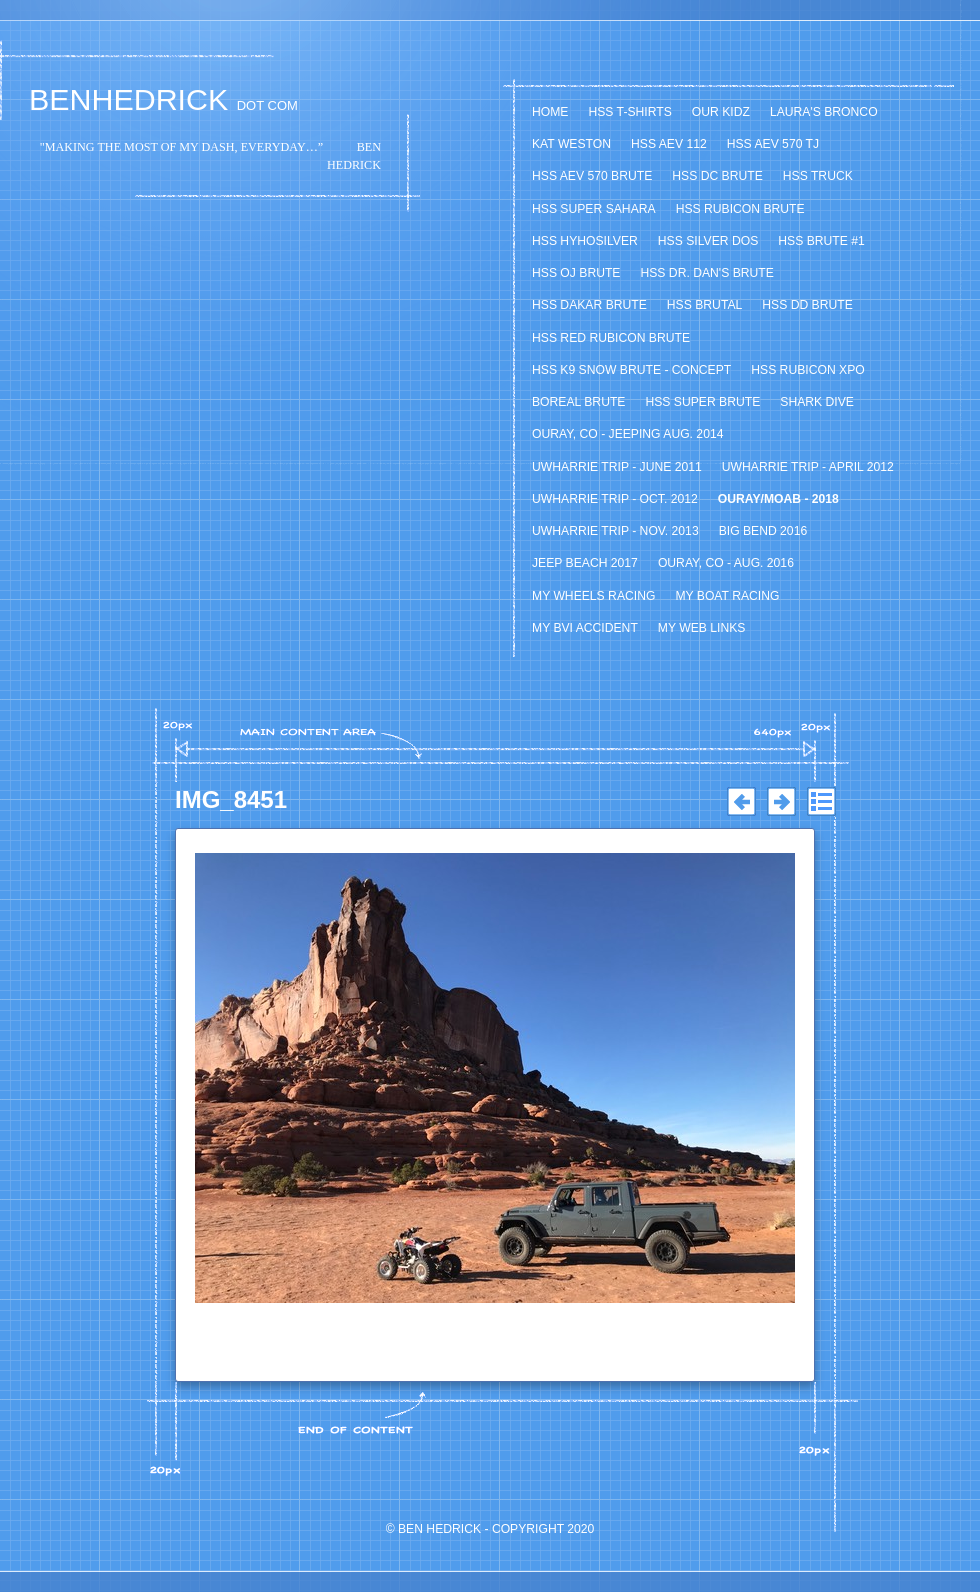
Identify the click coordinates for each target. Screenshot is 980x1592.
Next (781, 802)
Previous (741, 802)
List (821, 802)
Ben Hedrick (439, 1529)
